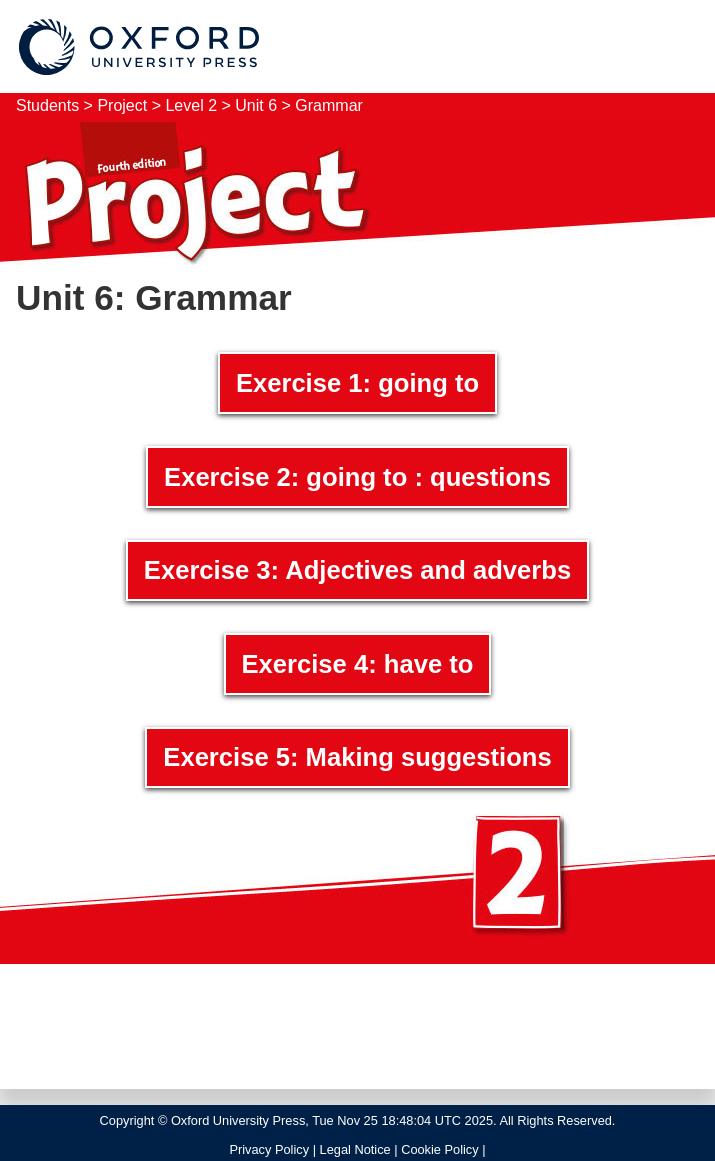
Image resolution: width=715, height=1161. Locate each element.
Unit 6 (256, 105)
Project (124, 105)
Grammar (329, 105)
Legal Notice (355, 1149)
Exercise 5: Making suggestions (357, 757)
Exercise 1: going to (357, 383)
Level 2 (191, 105)
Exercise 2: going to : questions (357, 477)
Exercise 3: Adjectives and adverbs (357, 570)
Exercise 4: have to (358, 664)
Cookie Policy (440, 1149)
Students (47, 105)
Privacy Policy (269, 1149)
